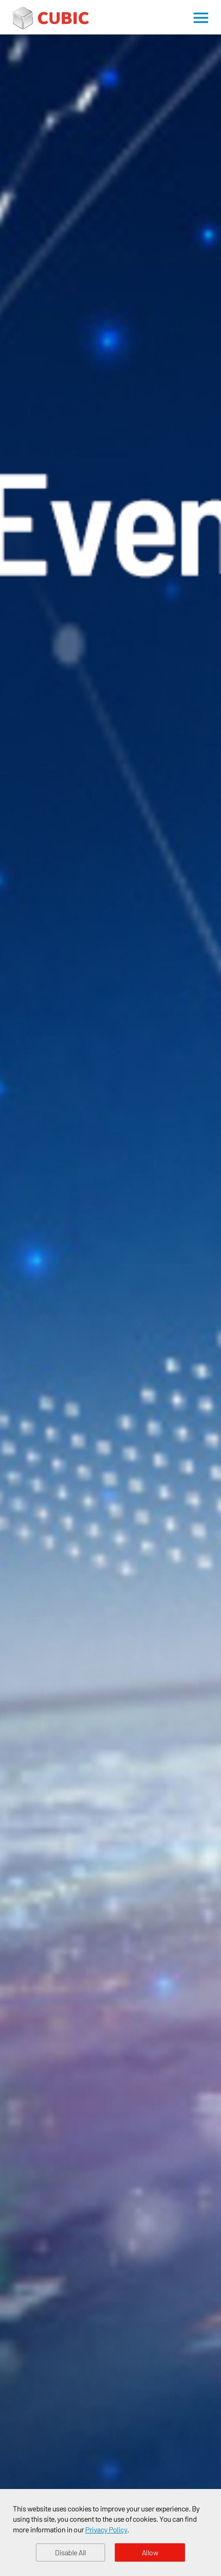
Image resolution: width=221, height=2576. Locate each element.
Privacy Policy (106, 2529)
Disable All (70, 2552)
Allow (150, 2552)
